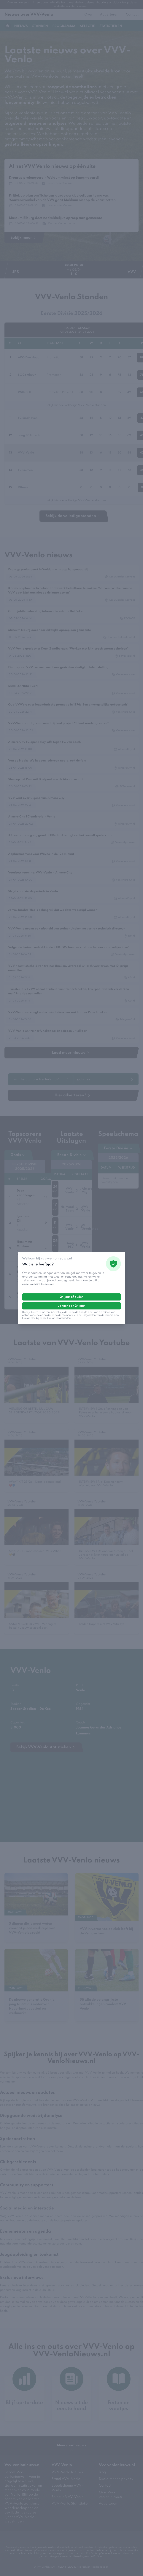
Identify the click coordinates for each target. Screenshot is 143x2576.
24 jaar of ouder (71, 1296)
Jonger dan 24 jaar (71, 1305)
